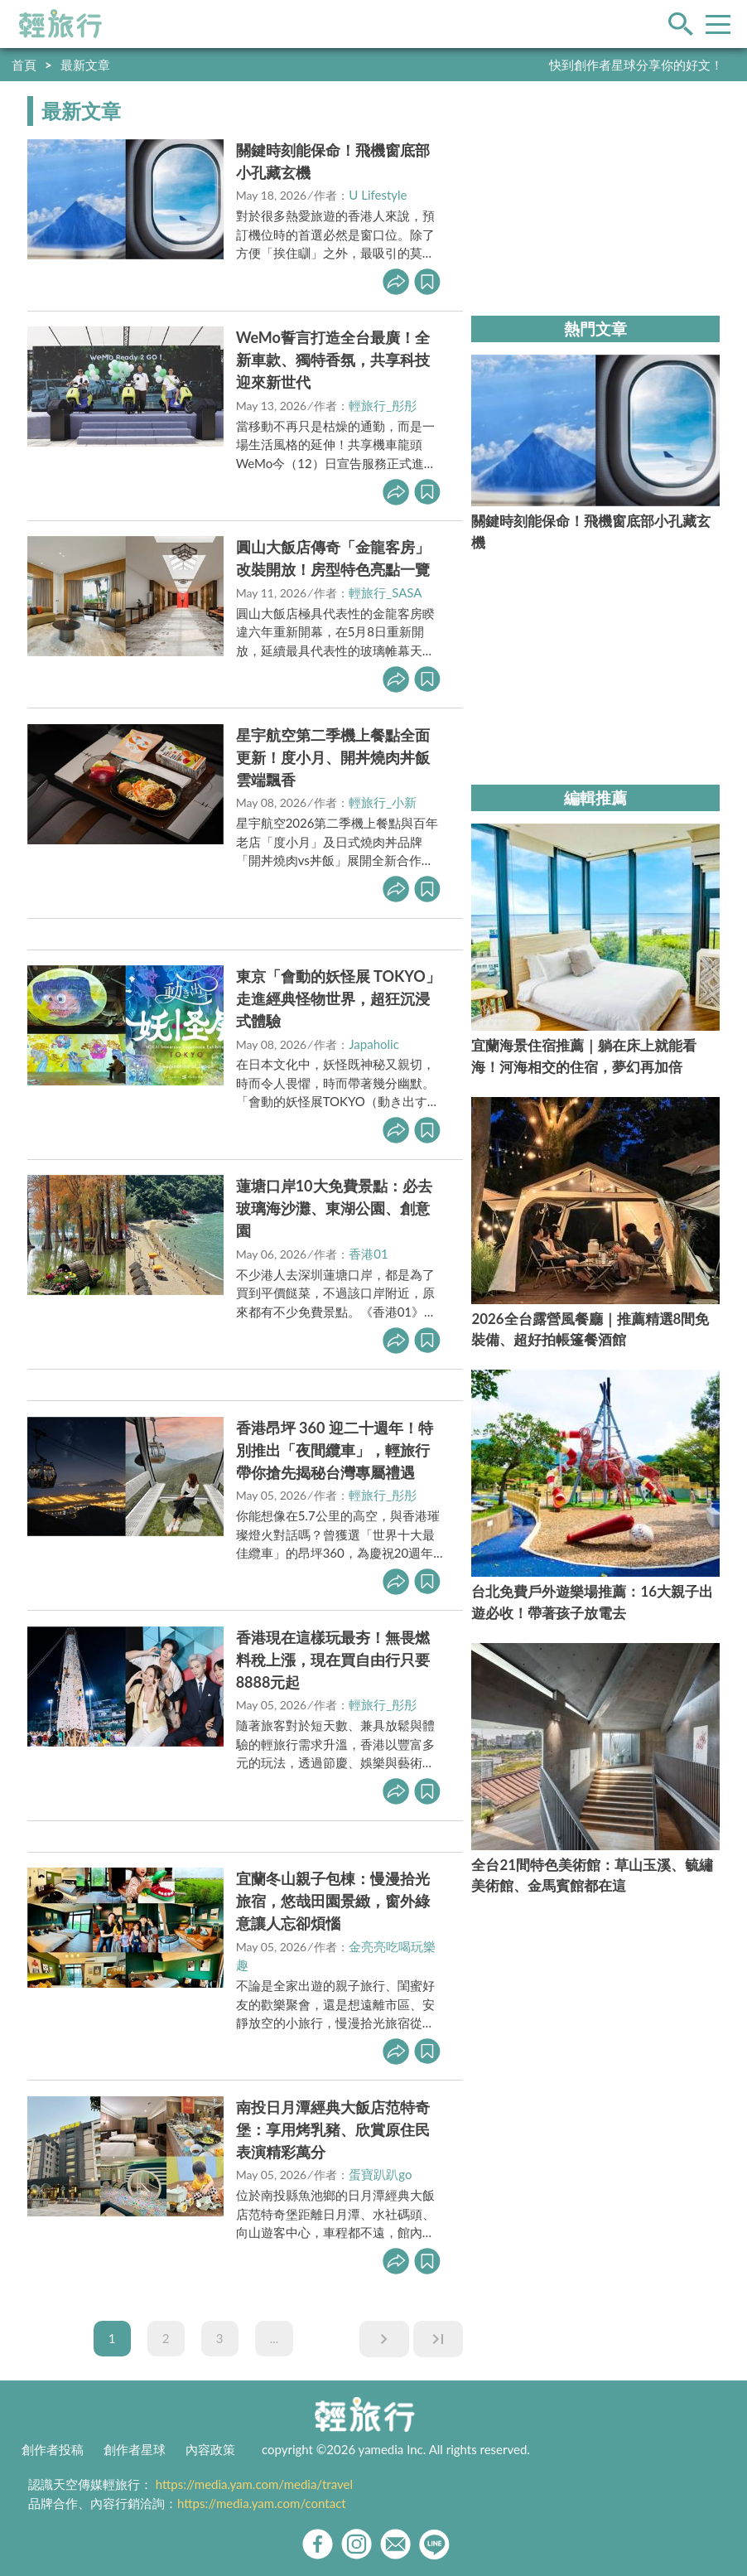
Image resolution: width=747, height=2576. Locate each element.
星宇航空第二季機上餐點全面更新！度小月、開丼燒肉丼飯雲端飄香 (333, 757)
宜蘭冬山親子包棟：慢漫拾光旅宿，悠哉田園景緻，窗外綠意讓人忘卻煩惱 (333, 1900)
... (274, 2338)
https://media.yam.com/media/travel (254, 2484)
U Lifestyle (378, 194)
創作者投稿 (53, 2449)
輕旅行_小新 (383, 802)
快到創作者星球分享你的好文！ (636, 64)
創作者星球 (135, 2449)
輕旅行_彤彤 (383, 405)
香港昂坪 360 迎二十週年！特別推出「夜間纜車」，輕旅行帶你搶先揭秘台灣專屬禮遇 (334, 1449)
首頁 (24, 64)
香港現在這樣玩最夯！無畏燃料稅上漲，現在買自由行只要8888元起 (333, 1659)
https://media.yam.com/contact (261, 2503)
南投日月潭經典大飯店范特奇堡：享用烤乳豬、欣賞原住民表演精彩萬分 (333, 2129)
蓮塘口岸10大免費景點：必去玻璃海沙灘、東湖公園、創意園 (334, 1208)
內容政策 (210, 2449)
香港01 (368, 1253)
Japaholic (374, 1044)
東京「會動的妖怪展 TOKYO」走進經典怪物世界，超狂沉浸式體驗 (338, 998)
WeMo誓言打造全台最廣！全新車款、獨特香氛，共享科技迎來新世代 (333, 359)
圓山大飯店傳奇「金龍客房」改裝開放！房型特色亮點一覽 (333, 558)
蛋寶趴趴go (380, 2174)
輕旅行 (60, 24)
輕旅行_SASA (385, 592)
